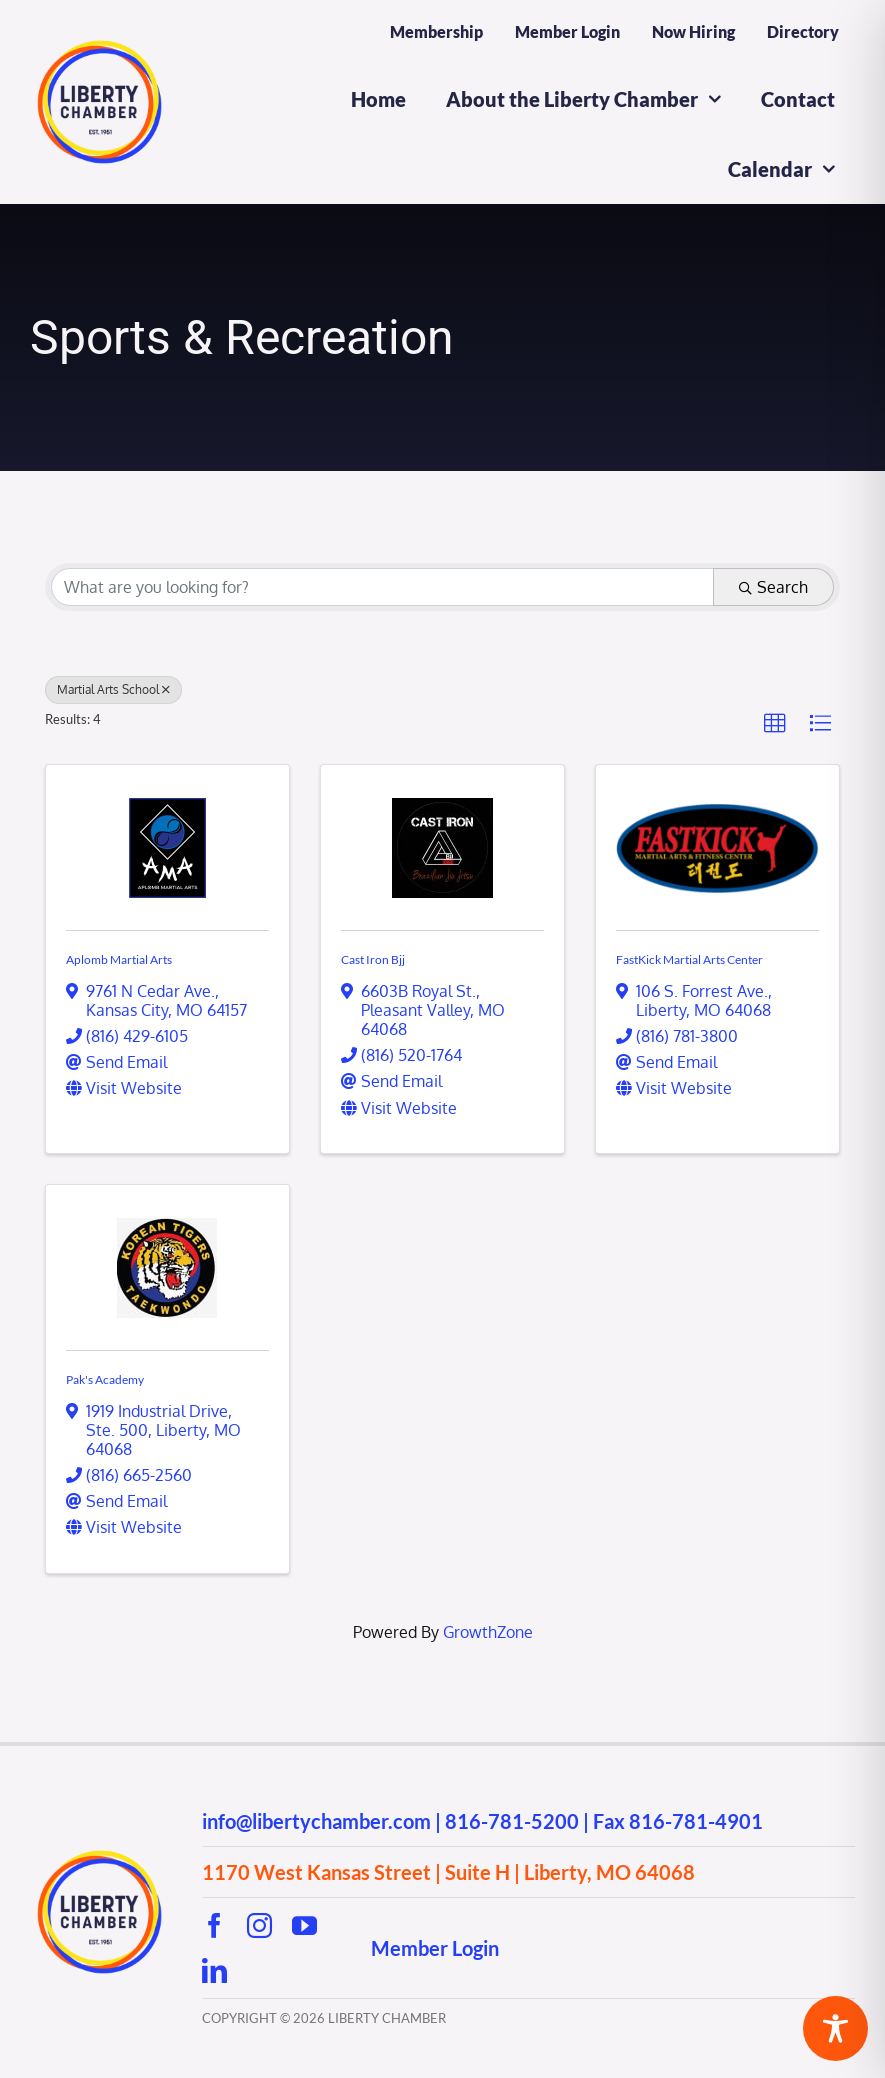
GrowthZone (488, 1632)
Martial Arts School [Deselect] (113, 689)
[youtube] (304, 1925)
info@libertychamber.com (316, 1821)
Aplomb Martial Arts (119, 959)
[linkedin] (214, 1970)
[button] (775, 724)
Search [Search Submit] (773, 587)
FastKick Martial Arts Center (689, 959)
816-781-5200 (512, 1821)
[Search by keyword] (382, 587)
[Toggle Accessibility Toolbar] (835, 2028)
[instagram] (259, 1925)
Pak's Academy (105, 1379)
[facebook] (214, 1925)
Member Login (435, 1948)
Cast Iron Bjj (373, 959)
